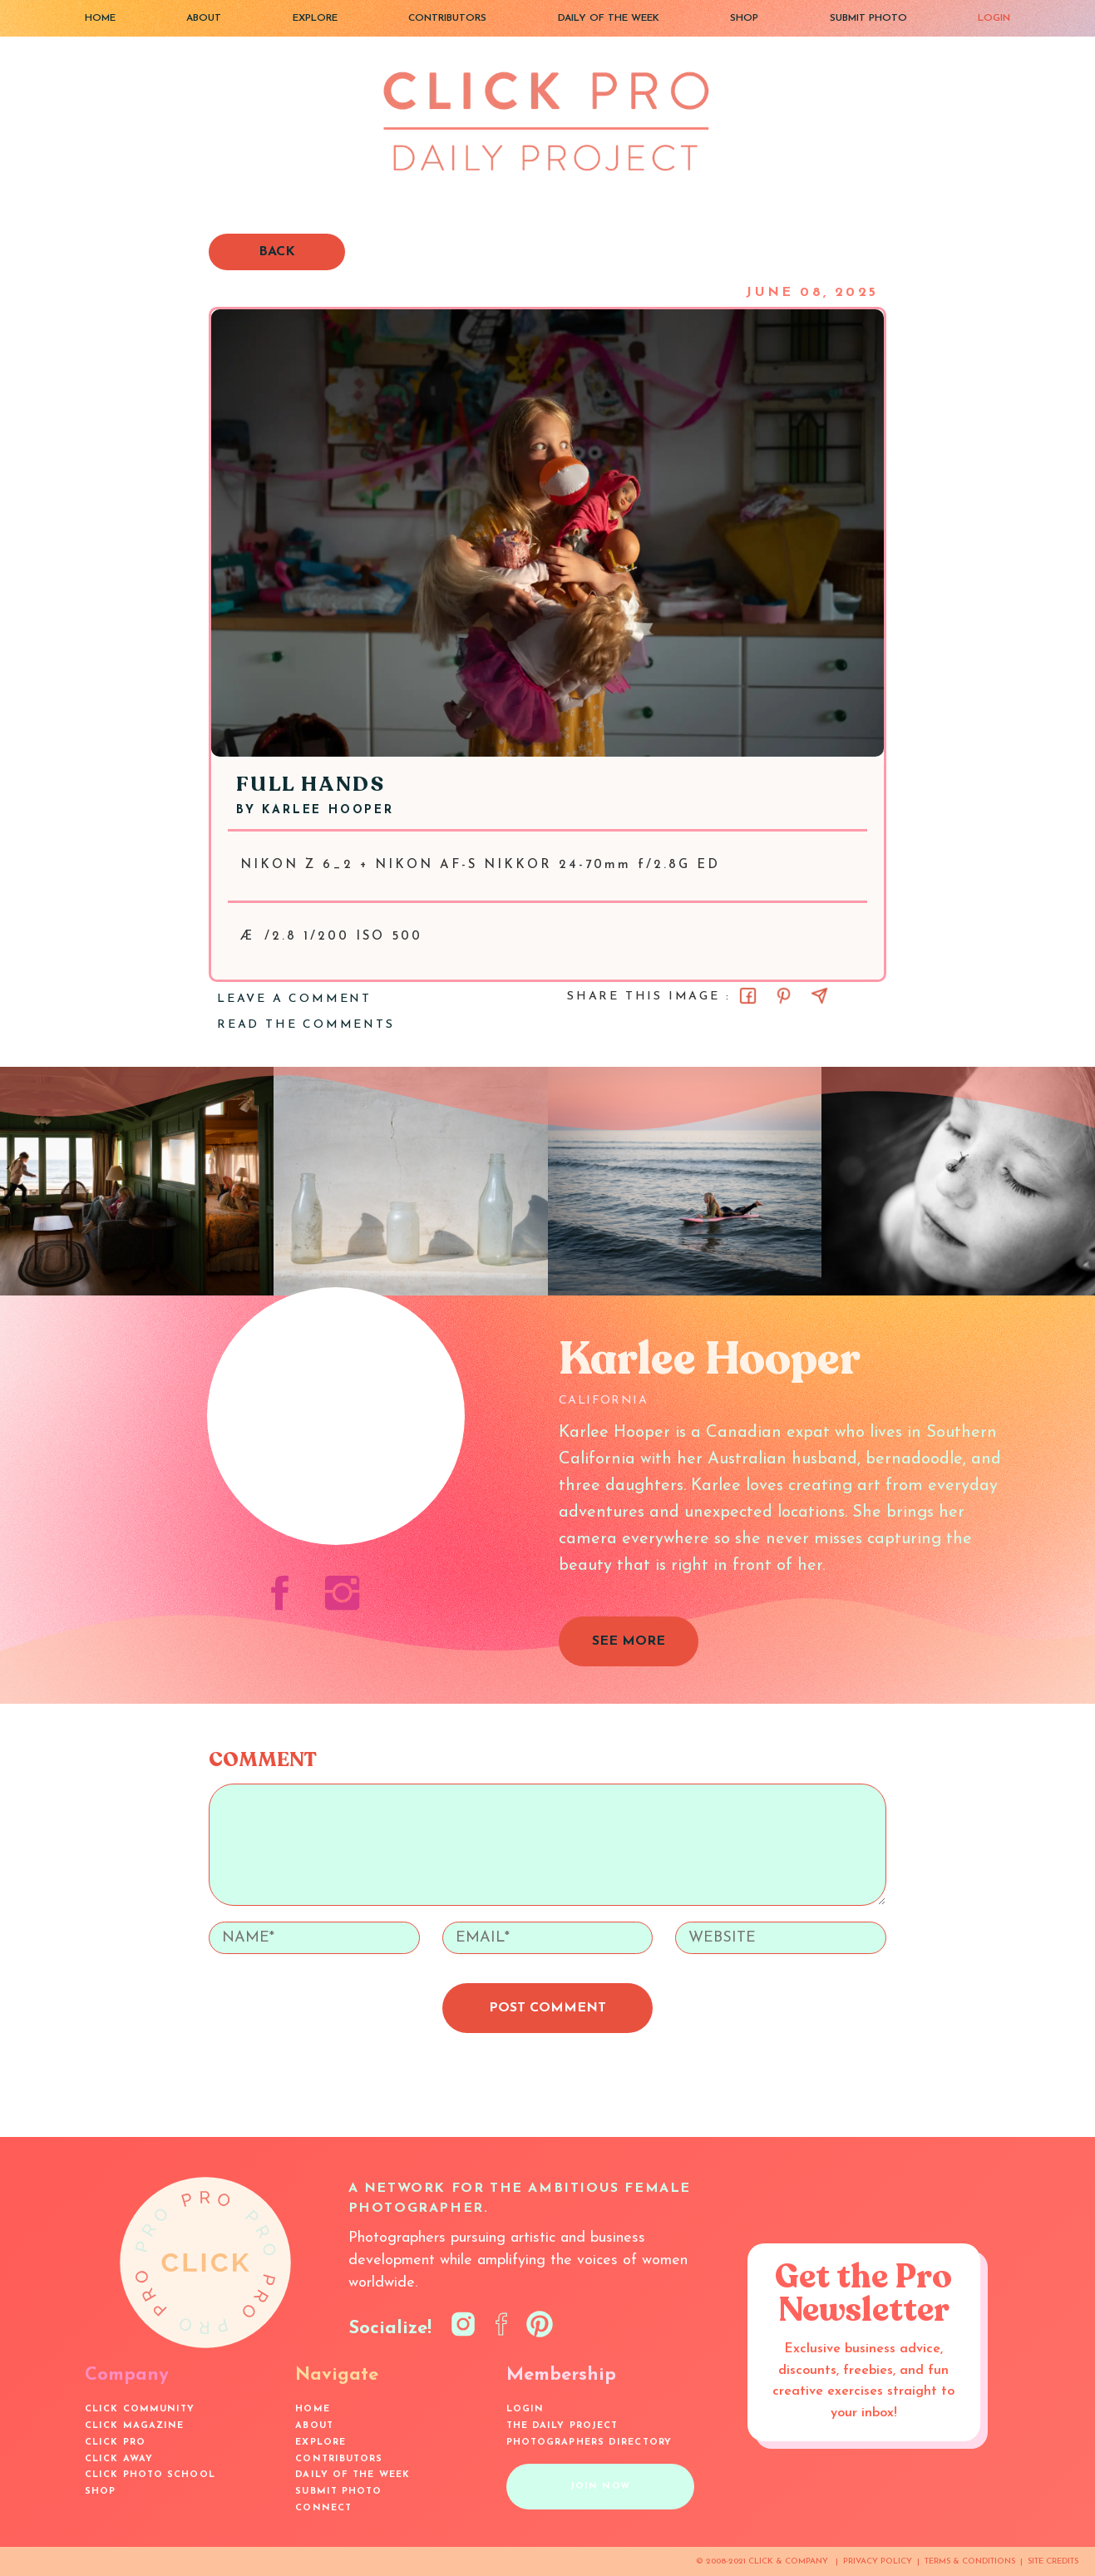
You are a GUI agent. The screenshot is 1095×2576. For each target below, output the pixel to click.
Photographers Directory (589, 2442)
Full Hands (310, 784)
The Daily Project (562, 2425)
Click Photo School (150, 2475)
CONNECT (323, 2508)
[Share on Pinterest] (783, 995)
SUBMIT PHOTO (868, 18)
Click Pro (115, 2442)
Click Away (119, 2459)
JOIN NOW (600, 2486)
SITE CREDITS (1053, 2561)
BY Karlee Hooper (315, 810)
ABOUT (203, 18)
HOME (100, 18)
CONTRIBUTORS (447, 18)
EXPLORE (315, 18)
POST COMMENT (547, 2008)
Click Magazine (134, 2425)
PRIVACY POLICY (877, 2561)
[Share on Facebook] (747, 995)
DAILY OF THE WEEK (608, 18)
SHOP (744, 18)
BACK (277, 252)
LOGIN (994, 18)
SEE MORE (628, 1641)
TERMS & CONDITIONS (970, 2561)
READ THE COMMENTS (306, 1025)
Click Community (140, 2409)
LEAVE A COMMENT (294, 999)
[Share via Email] (819, 995)
